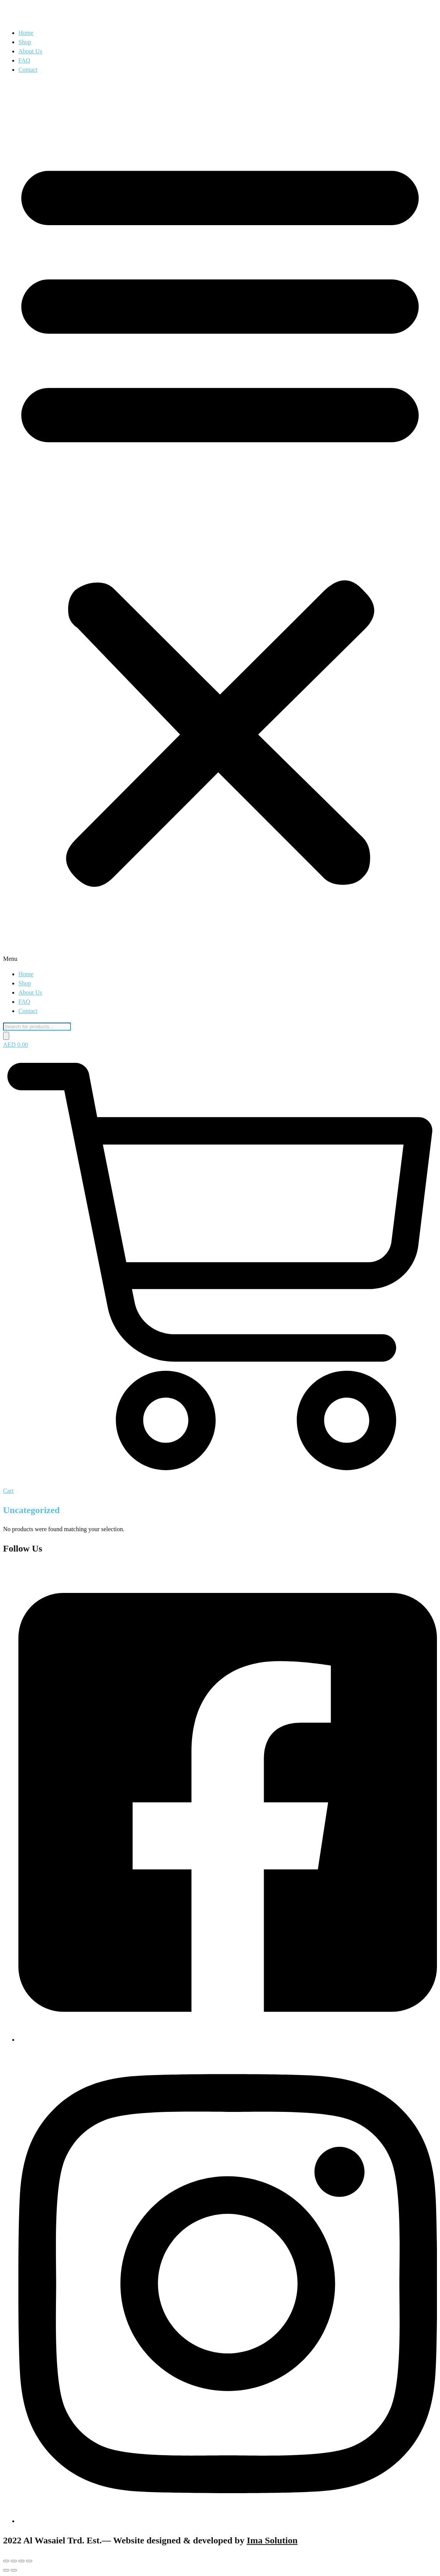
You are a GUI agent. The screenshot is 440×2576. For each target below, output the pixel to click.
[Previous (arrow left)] (6, 2570)
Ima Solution (272, 2540)
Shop (24, 42)
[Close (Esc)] (29, 2561)
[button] (220, 522)
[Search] (6, 1036)
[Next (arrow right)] (14, 2570)
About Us (30, 51)
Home (25, 33)
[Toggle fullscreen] (14, 2561)
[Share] (21, 2561)
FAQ (24, 60)
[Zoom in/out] (6, 2561)
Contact (28, 69)
